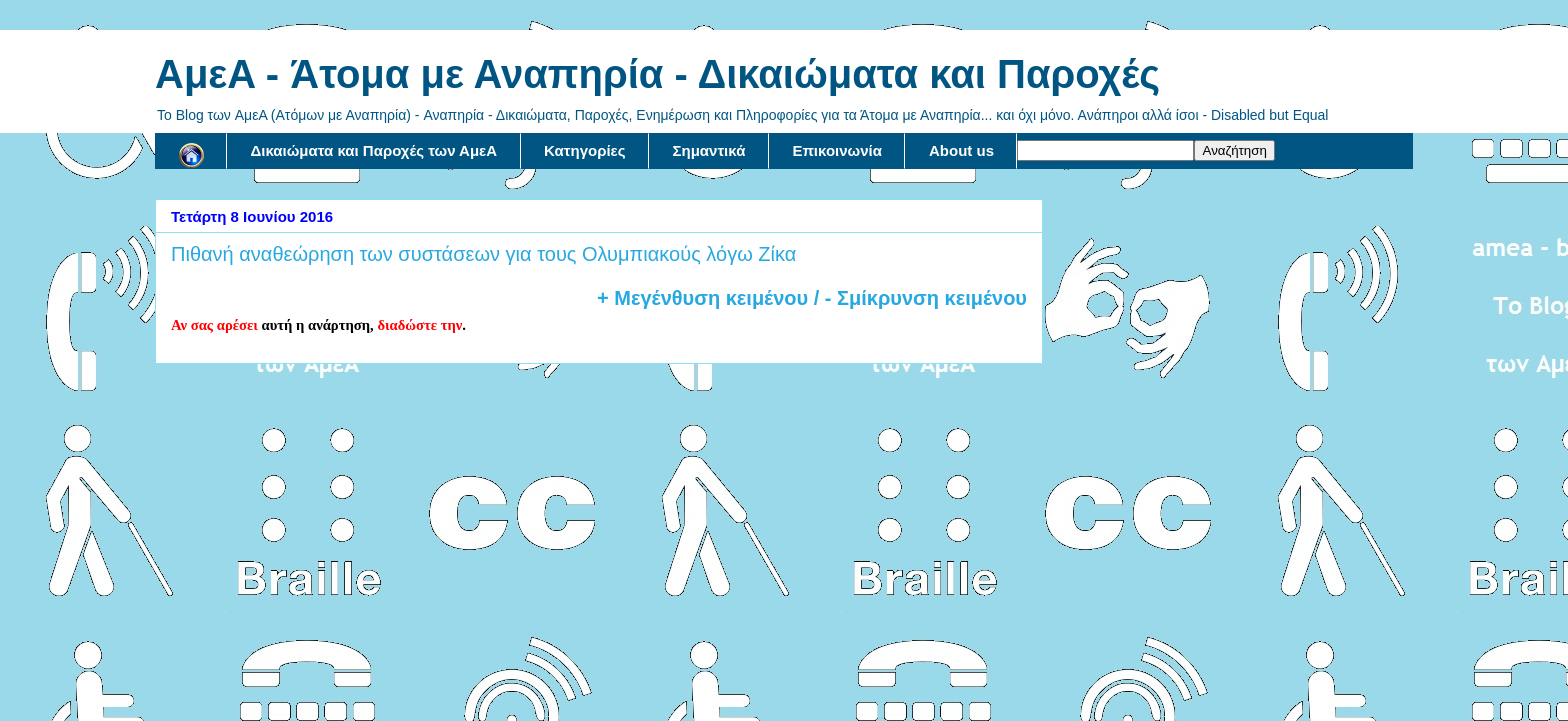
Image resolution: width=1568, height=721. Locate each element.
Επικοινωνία (837, 150)
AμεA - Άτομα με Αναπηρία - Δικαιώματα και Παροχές (657, 74)
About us (961, 150)
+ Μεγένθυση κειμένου (702, 298)
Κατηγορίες (584, 150)
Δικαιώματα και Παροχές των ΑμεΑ (374, 150)
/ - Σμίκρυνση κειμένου (917, 298)
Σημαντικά (709, 150)
